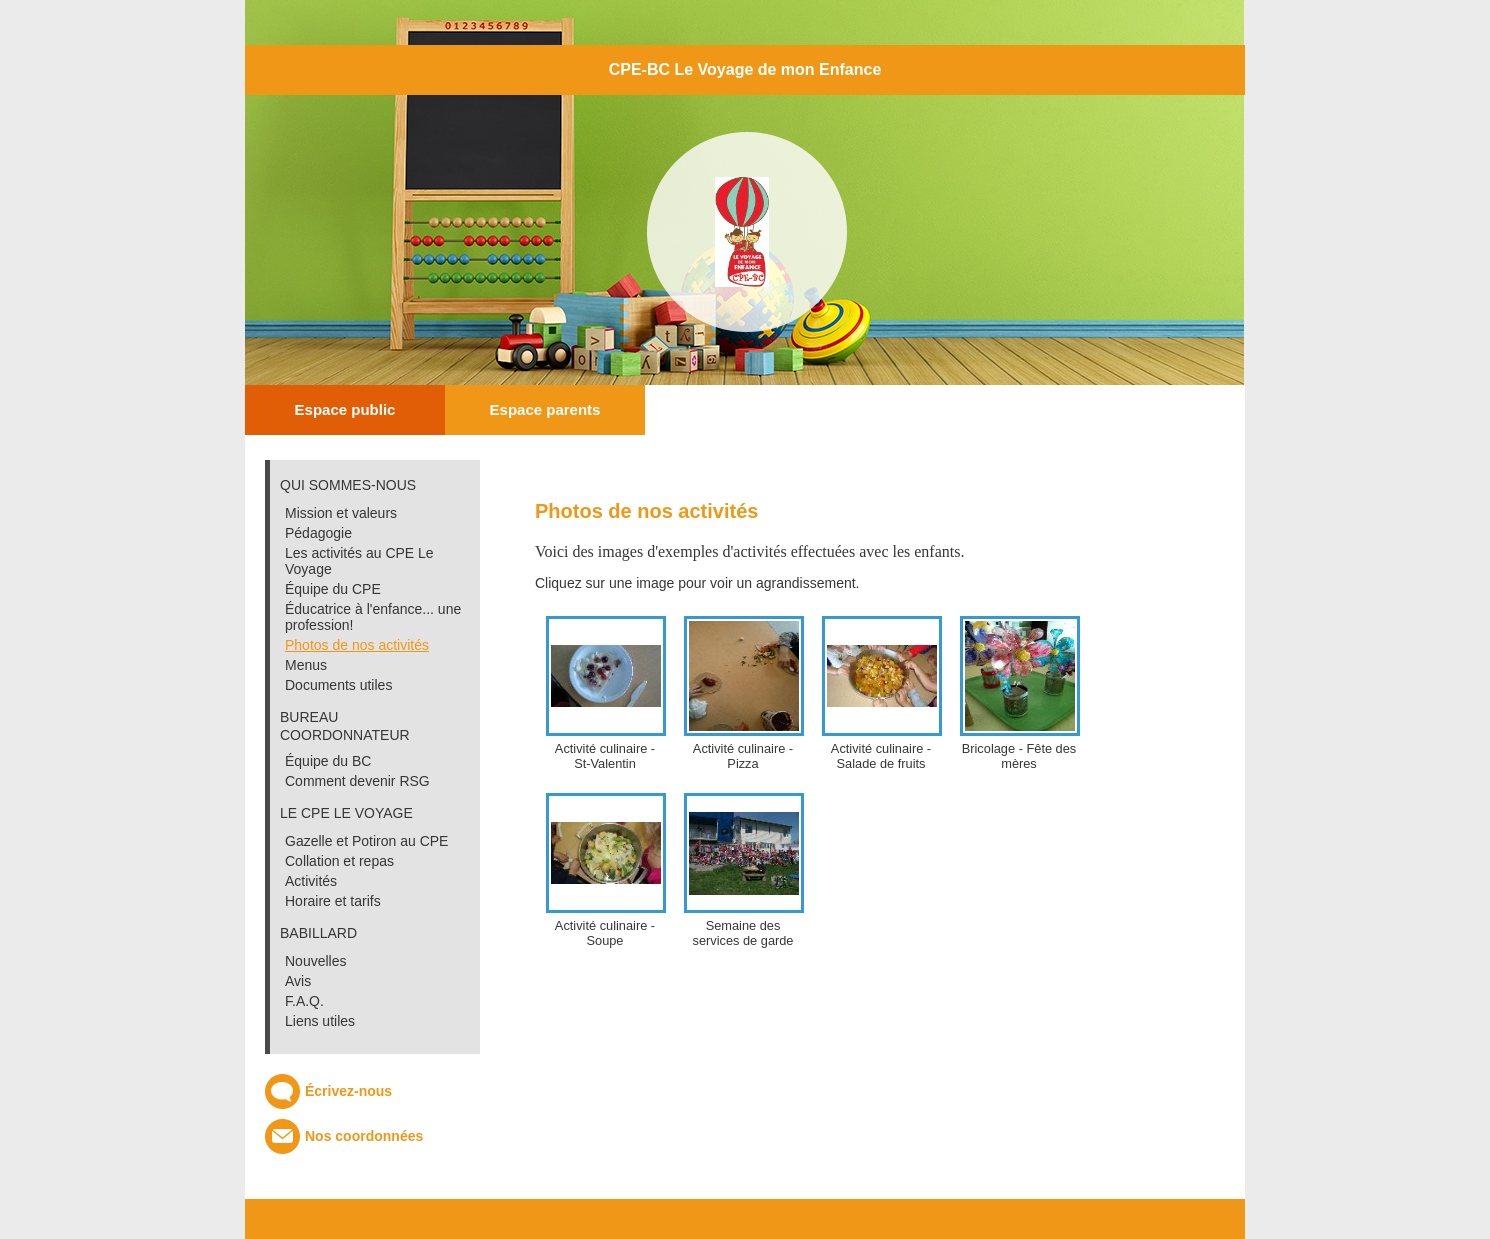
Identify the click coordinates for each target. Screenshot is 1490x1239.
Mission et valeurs (341, 513)
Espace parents (545, 409)
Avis (298, 981)
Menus (306, 665)
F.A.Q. (304, 1001)
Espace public (345, 409)
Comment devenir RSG (357, 781)
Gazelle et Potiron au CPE (366, 841)
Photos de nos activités (357, 645)
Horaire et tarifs (333, 901)
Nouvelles (315, 961)
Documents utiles (338, 685)
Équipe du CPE (333, 589)
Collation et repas (339, 861)
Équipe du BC (328, 761)
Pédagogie (318, 533)
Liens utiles (320, 1021)
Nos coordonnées (364, 1136)
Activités (311, 881)
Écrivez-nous (348, 1091)
